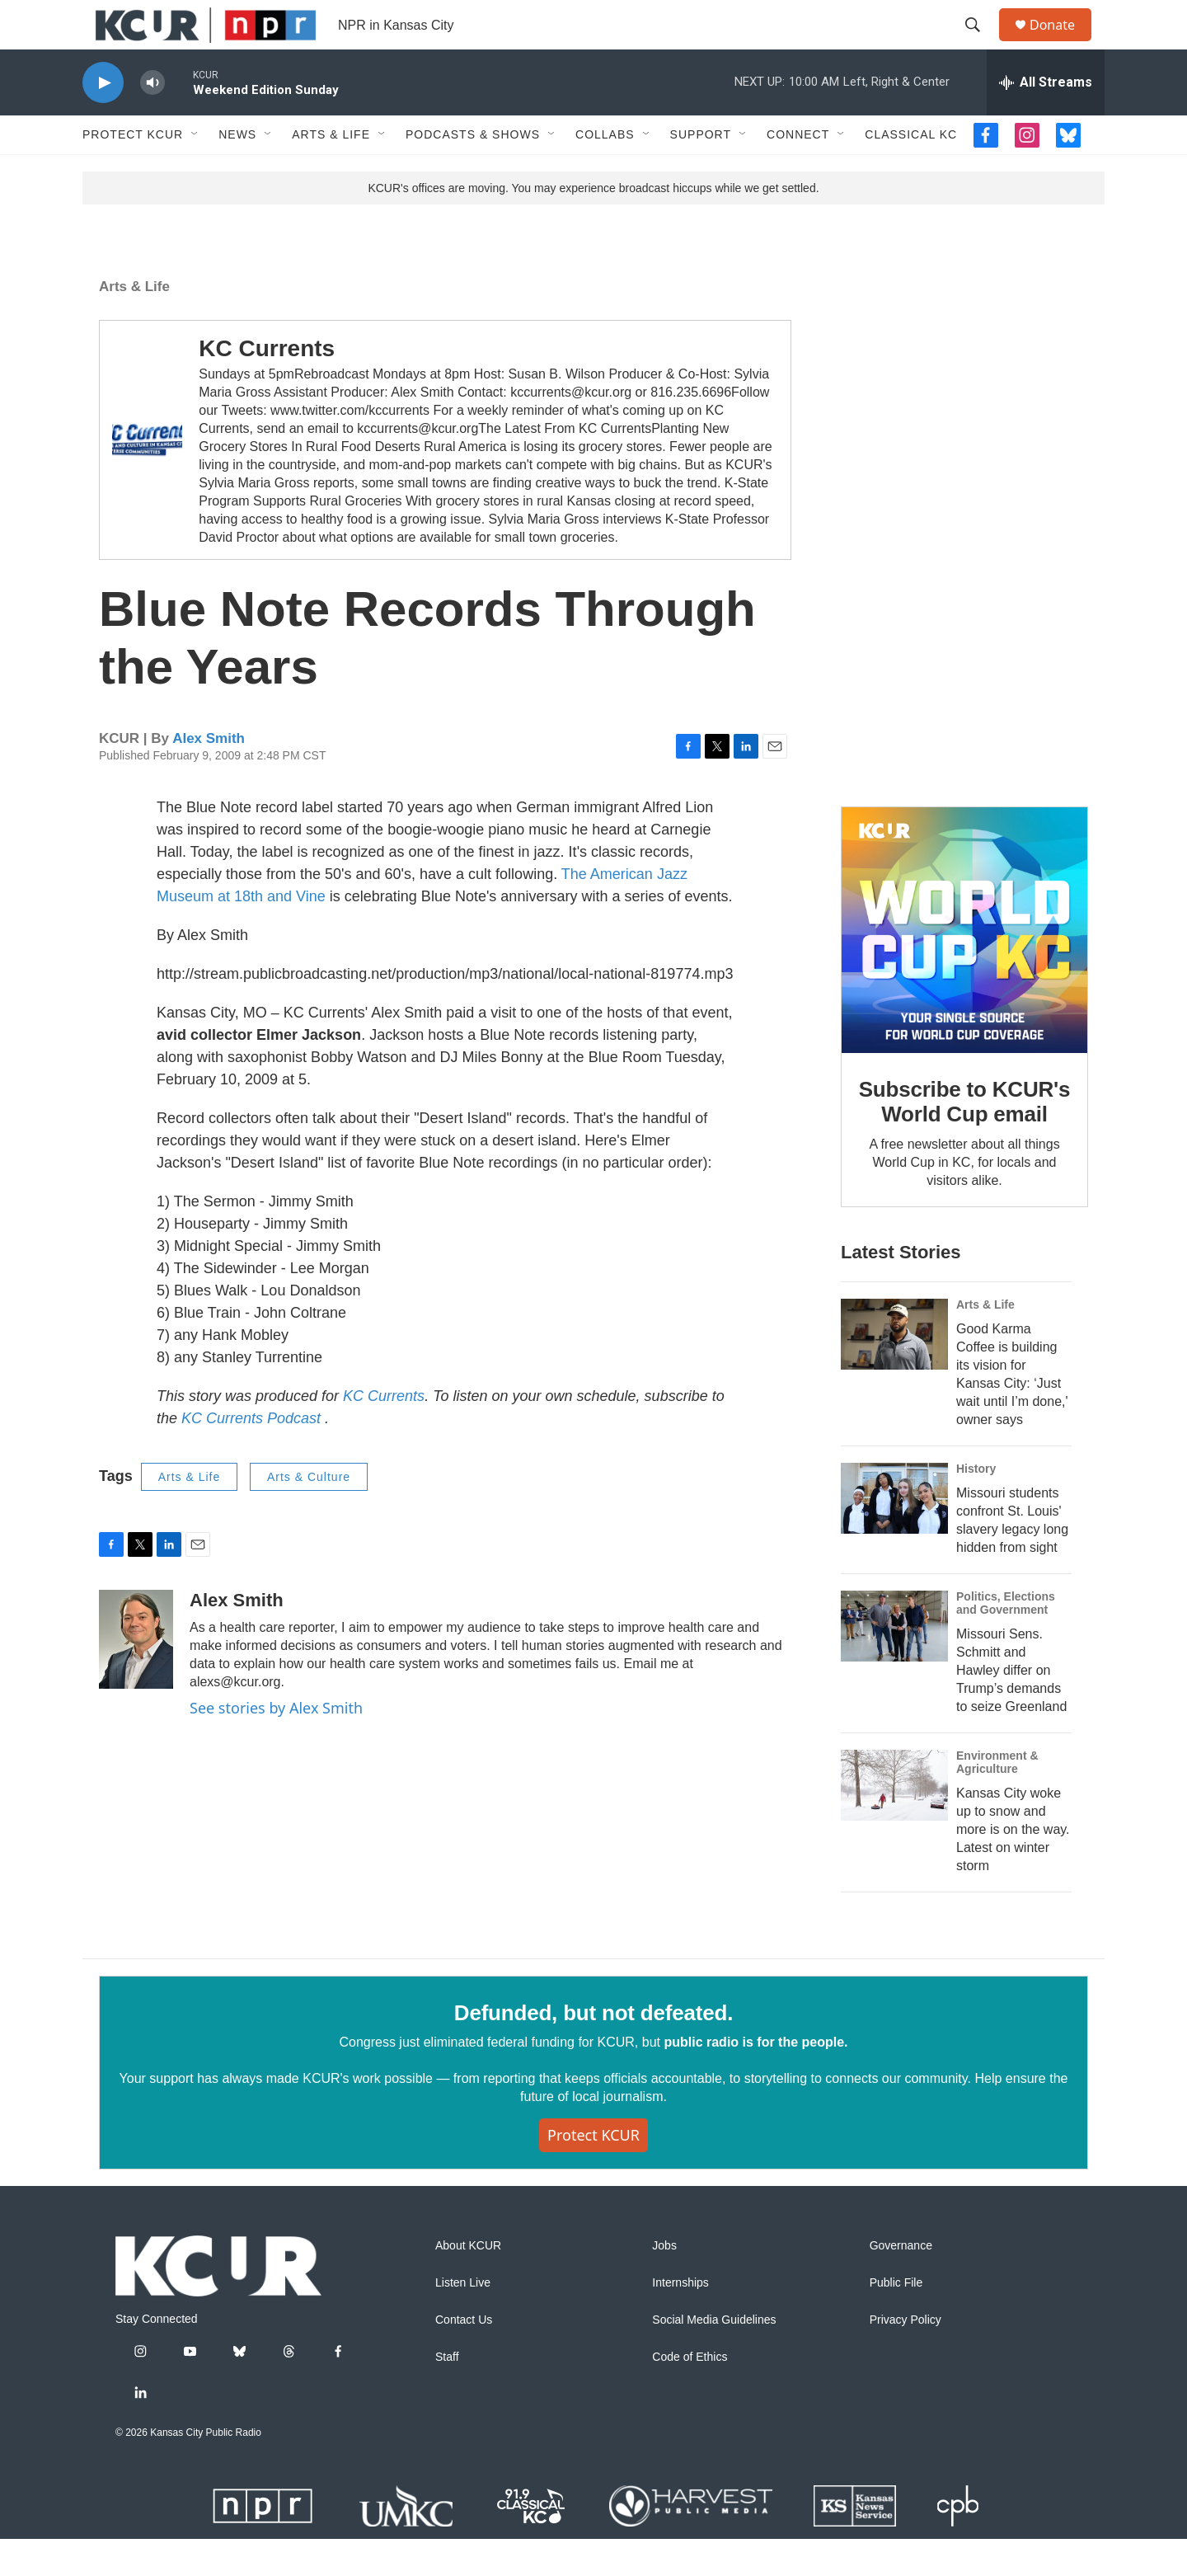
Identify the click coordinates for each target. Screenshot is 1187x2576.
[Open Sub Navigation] (195, 171)
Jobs (664, 2283)
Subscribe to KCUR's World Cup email (965, 1138)
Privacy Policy (905, 2357)
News (237, 171)
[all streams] (1046, 120)
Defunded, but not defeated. (593, 2050)
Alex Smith (208, 775)
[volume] (152, 120)
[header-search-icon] (980, 43)
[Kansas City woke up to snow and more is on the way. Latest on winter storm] (894, 1822)
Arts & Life (331, 171)
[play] (103, 119)
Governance (901, 2283)
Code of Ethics (689, 2394)
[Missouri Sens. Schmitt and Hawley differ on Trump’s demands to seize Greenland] (894, 1663)
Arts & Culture (308, 1514)
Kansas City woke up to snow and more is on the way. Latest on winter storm (1013, 1866)
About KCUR (468, 2283)
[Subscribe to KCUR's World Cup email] (964, 967)
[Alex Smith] (136, 1676)
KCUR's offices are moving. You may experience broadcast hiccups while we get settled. (593, 225)
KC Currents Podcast (253, 1455)
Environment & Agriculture (997, 1799)
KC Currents (267, 385)
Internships (680, 2320)
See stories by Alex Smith (276, 1745)
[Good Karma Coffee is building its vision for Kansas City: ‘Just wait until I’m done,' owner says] (894, 1371)
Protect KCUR (132, 171)
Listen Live (462, 2320)
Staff (447, 2394)
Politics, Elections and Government (1005, 1640)
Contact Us (463, 2357)
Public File (896, 2320)
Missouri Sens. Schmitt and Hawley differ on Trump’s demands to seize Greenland (1011, 1707)
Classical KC (911, 171)
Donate (1062, 43)
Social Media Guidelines (714, 2357)
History (976, 1505)
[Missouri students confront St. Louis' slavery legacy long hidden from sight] (894, 1535)
